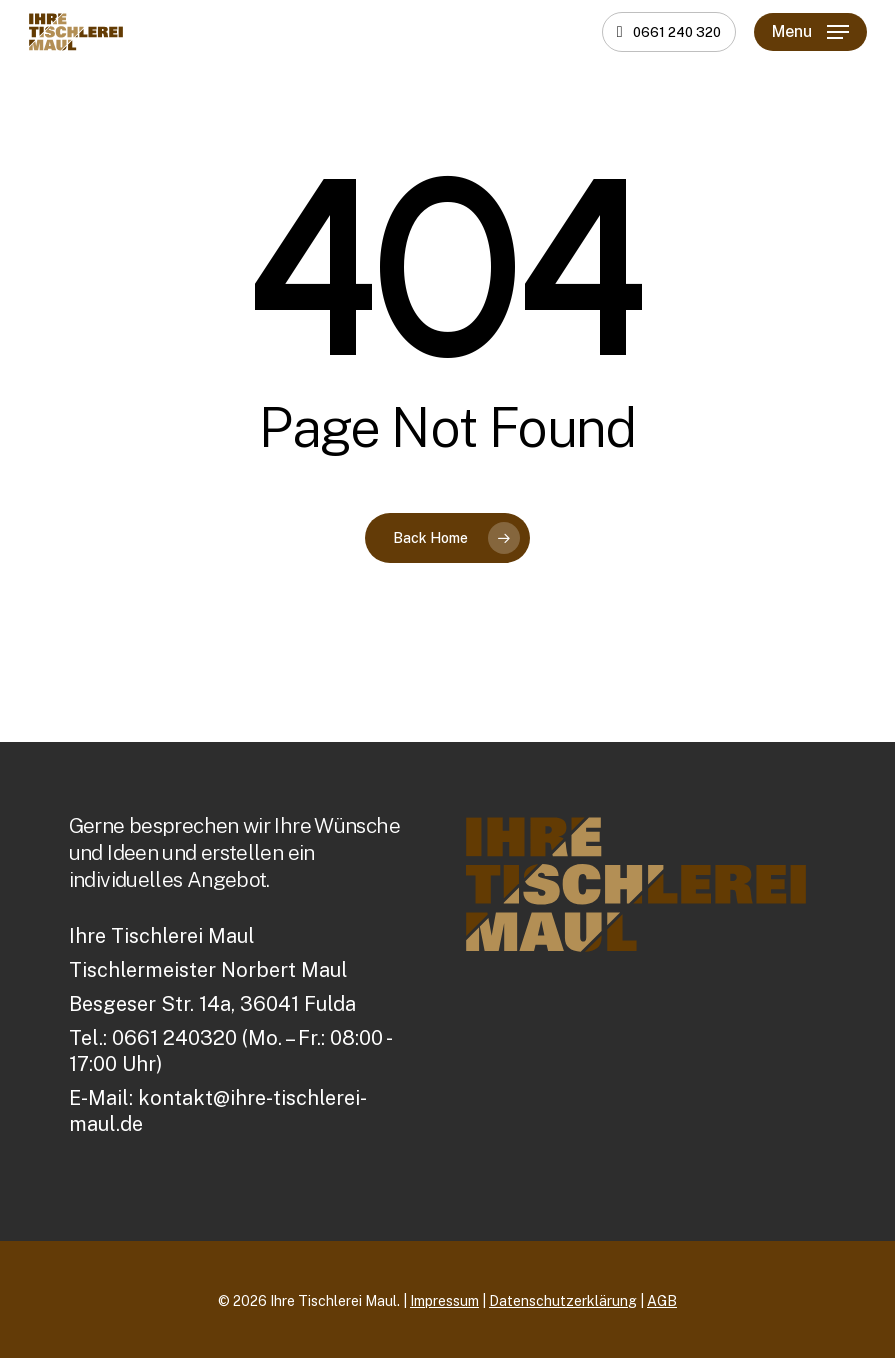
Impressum (444, 1301)
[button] (810, 32)
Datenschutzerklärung (563, 1301)
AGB (662, 1301)
